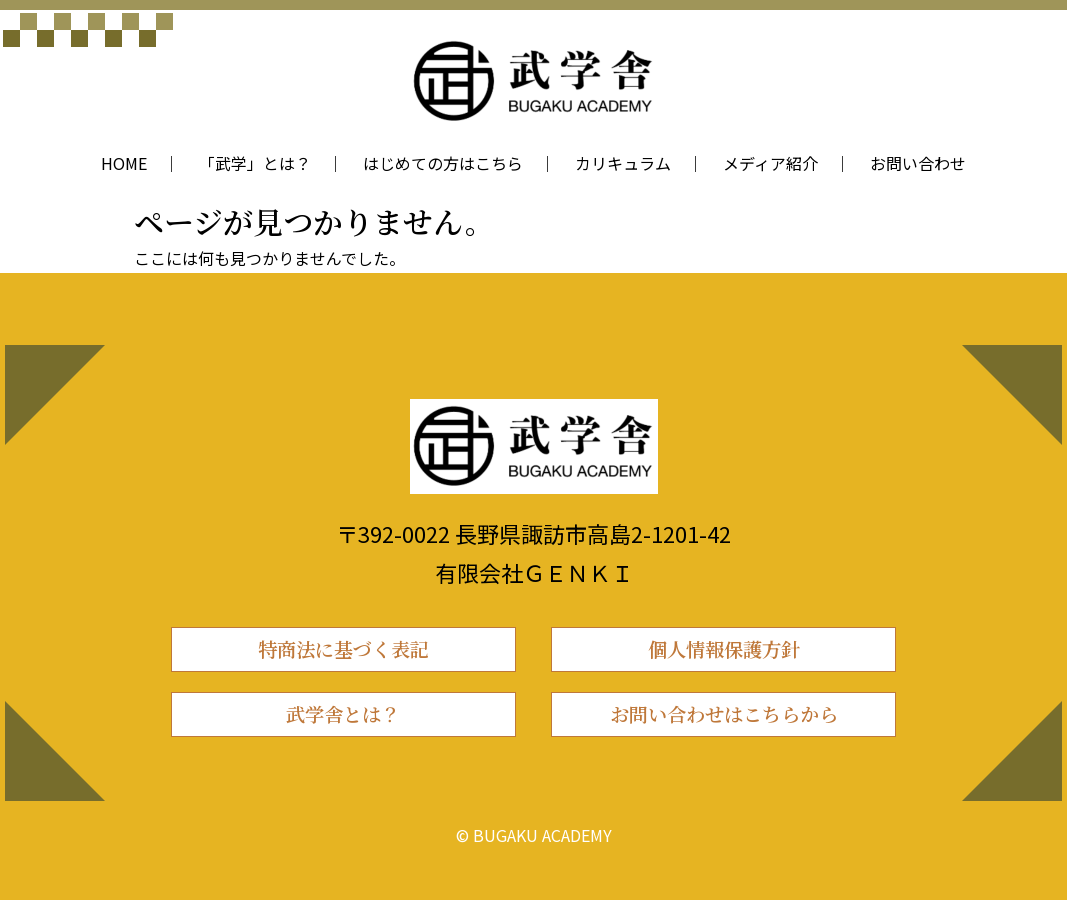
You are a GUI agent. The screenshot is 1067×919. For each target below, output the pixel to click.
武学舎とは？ (343, 728)
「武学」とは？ (255, 163)
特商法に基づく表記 (343, 653)
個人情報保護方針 (724, 653)
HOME (124, 163)
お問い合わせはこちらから (724, 728)
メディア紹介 (770, 163)
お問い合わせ (918, 163)
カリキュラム (623, 163)
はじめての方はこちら (443, 163)
